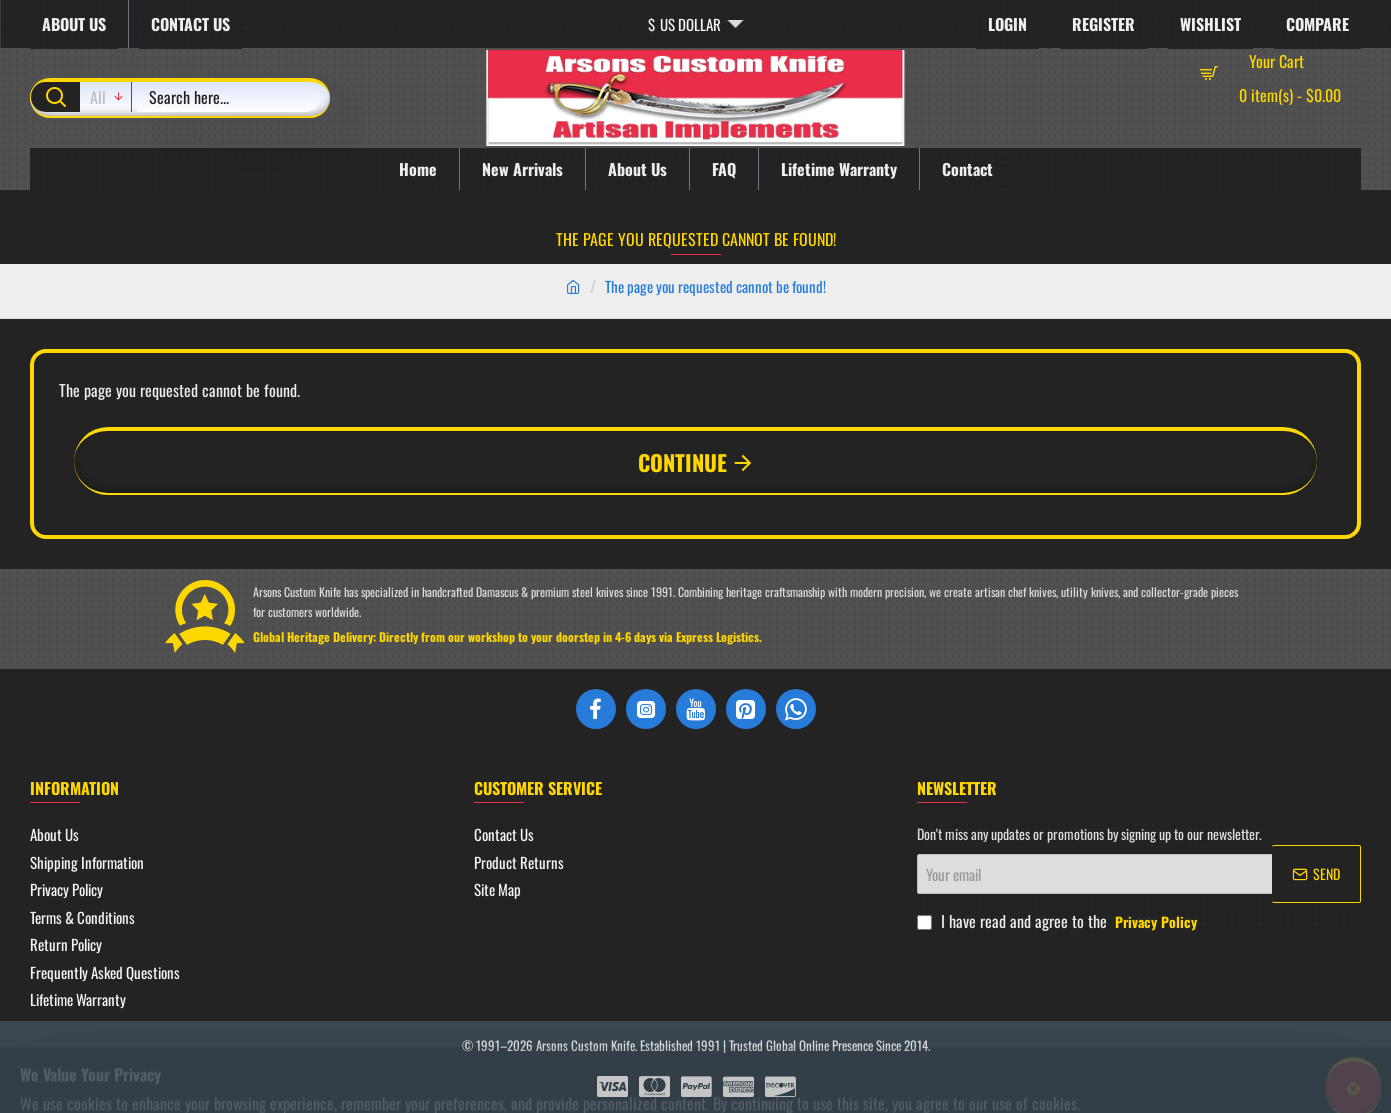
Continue (682, 462)
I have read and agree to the (1059, 921)
